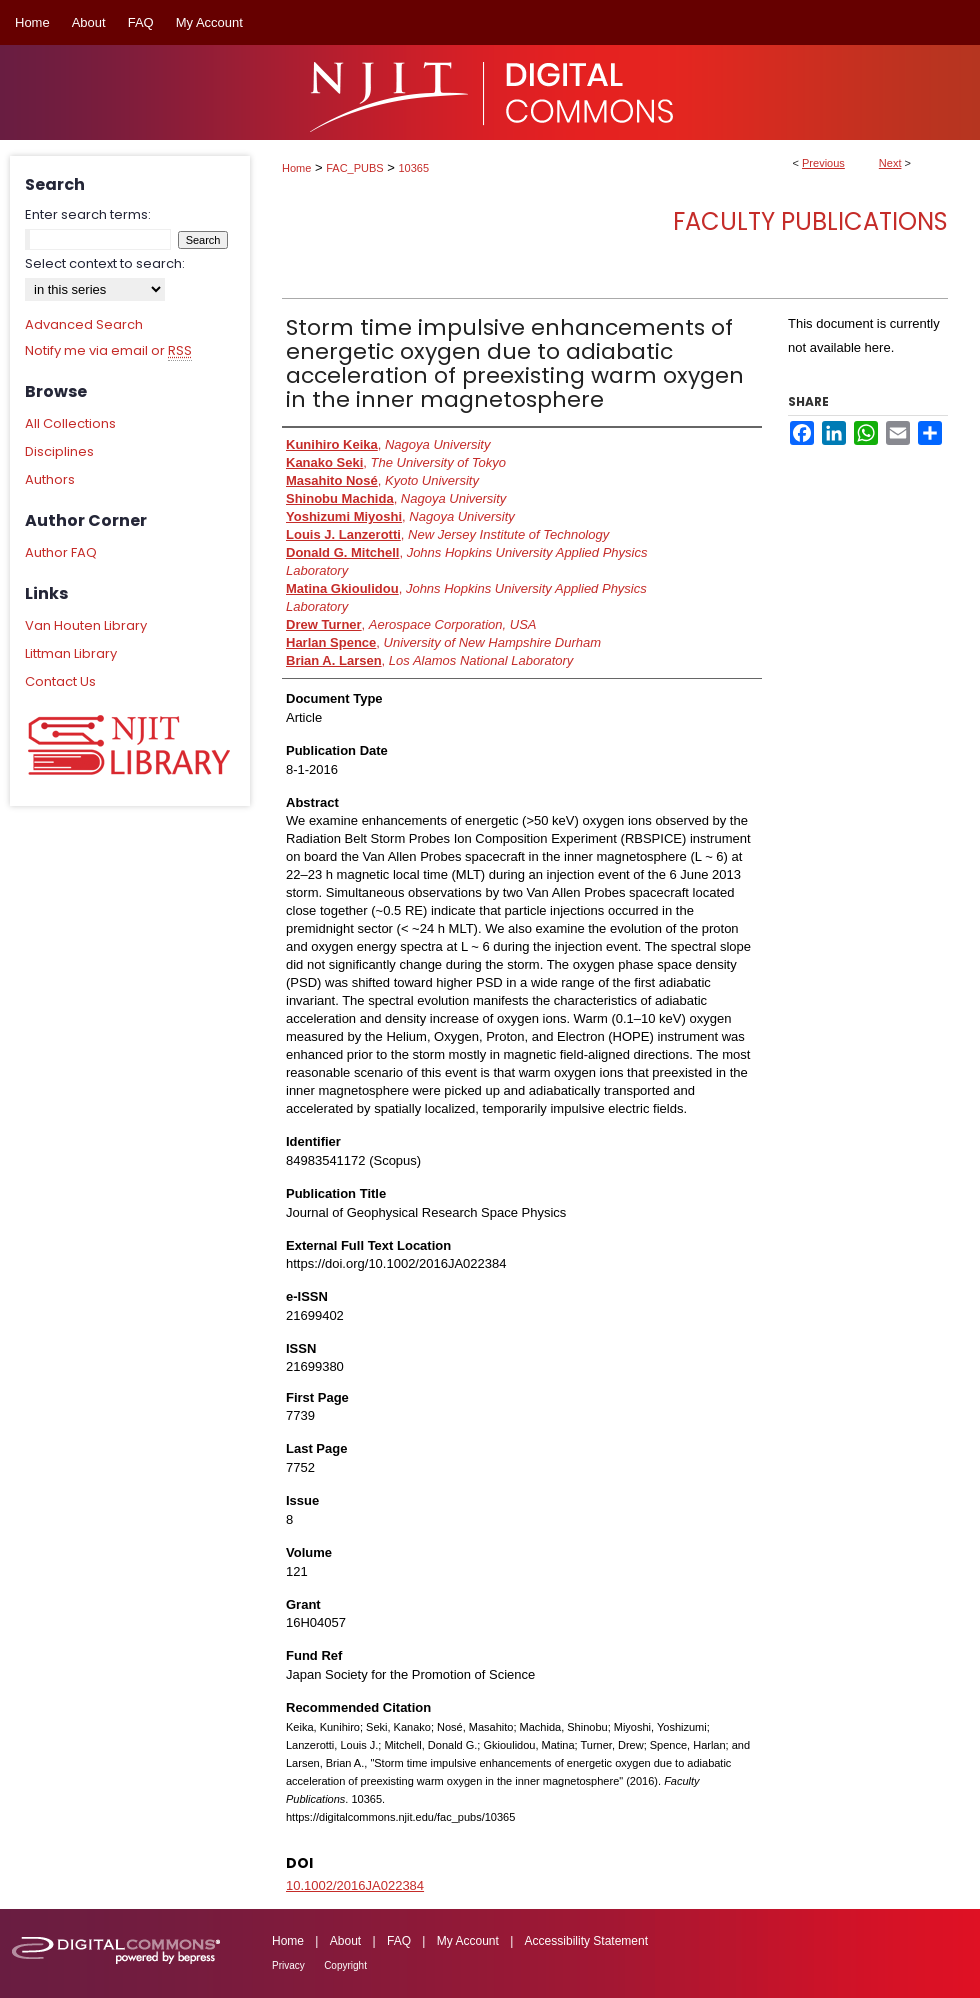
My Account (468, 1941)
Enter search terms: (88, 214)
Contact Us (60, 681)
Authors (50, 479)
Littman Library (71, 653)
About (345, 1941)
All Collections (70, 423)
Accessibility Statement (586, 1941)
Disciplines (59, 451)
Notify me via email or (108, 351)
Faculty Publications (810, 221)
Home (296, 168)
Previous (823, 163)
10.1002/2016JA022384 (355, 1885)
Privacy (288, 1965)
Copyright (345, 1965)
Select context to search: (105, 263)
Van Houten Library (86, 625)
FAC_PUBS (354, 168)
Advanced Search (84, 324)
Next (890, 163)
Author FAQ (61, 552)
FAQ (399, 1941)
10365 (414, 168)
